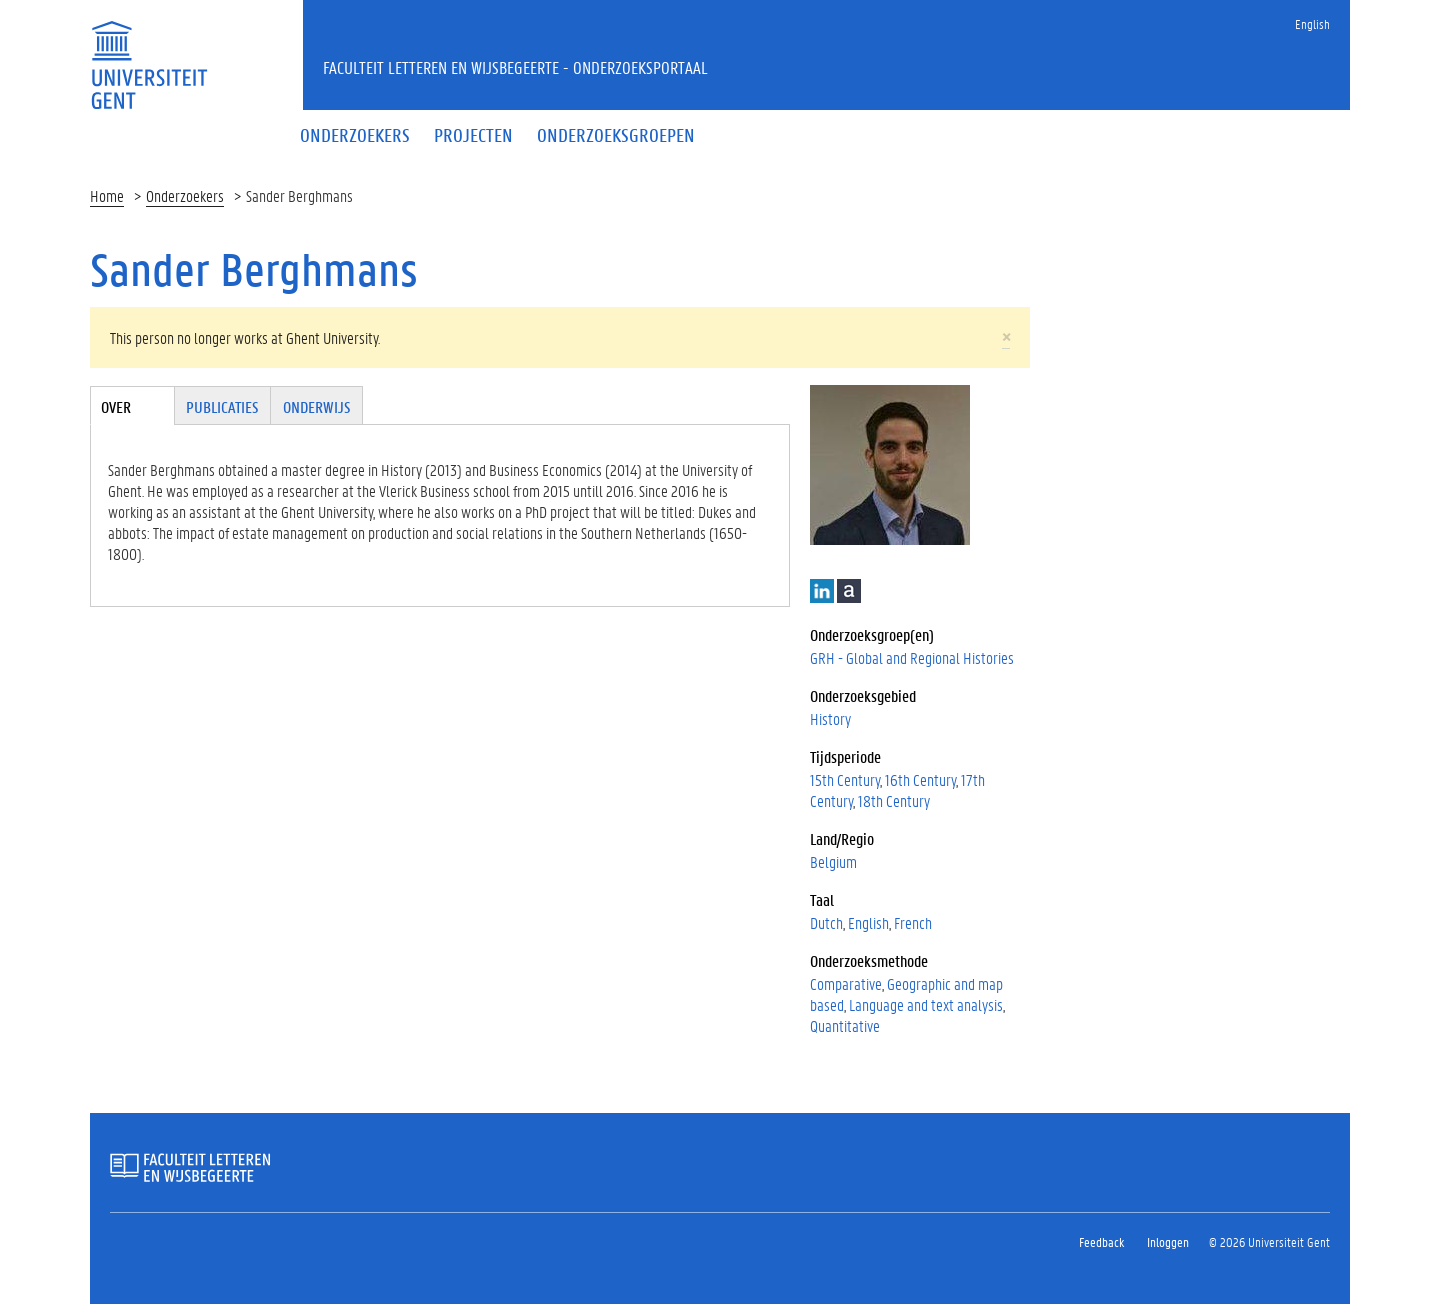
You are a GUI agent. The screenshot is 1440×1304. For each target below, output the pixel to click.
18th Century (894, 800)
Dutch (826, 922)
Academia (849, 591)
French (913, 922)
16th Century (920, 779)
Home (107, 195)
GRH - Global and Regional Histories (912, 657)
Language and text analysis (926, 1004)
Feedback (1101, 1241)
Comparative (846, 983)
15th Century (845, 779)
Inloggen (1168, 1241)
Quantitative (845, 1025)
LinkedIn (822, 591)
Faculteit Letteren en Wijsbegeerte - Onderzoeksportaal (515, 67)
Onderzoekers (185, 195)
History (830, 718)
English (1312, 23)
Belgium (833, 861)
